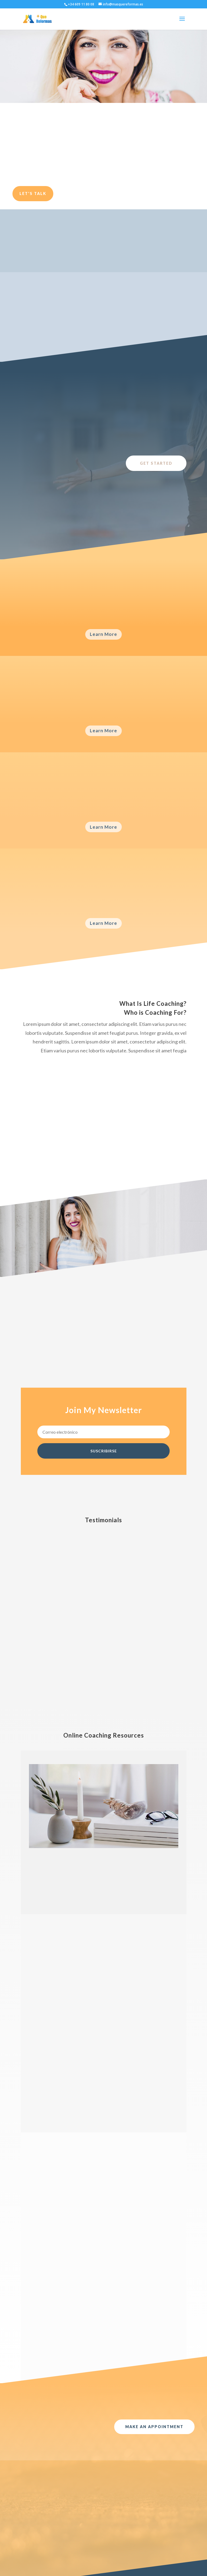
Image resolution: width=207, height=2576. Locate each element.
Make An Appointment (154, 2130)
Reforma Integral (72, 2542)
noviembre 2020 (39, 2525)
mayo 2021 (34, 2516)
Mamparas (66, 2525)
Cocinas (64, 2516)
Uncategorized (69, 2550)
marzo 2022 (35, 2508)
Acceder (97, 2508)
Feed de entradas (105, 2516)
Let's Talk (32, 193)
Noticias (64, 2533)
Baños (62, 2508)
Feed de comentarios (109, 2525)
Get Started (156, 463)
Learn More (103, 634)
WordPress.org (103, 2533)
